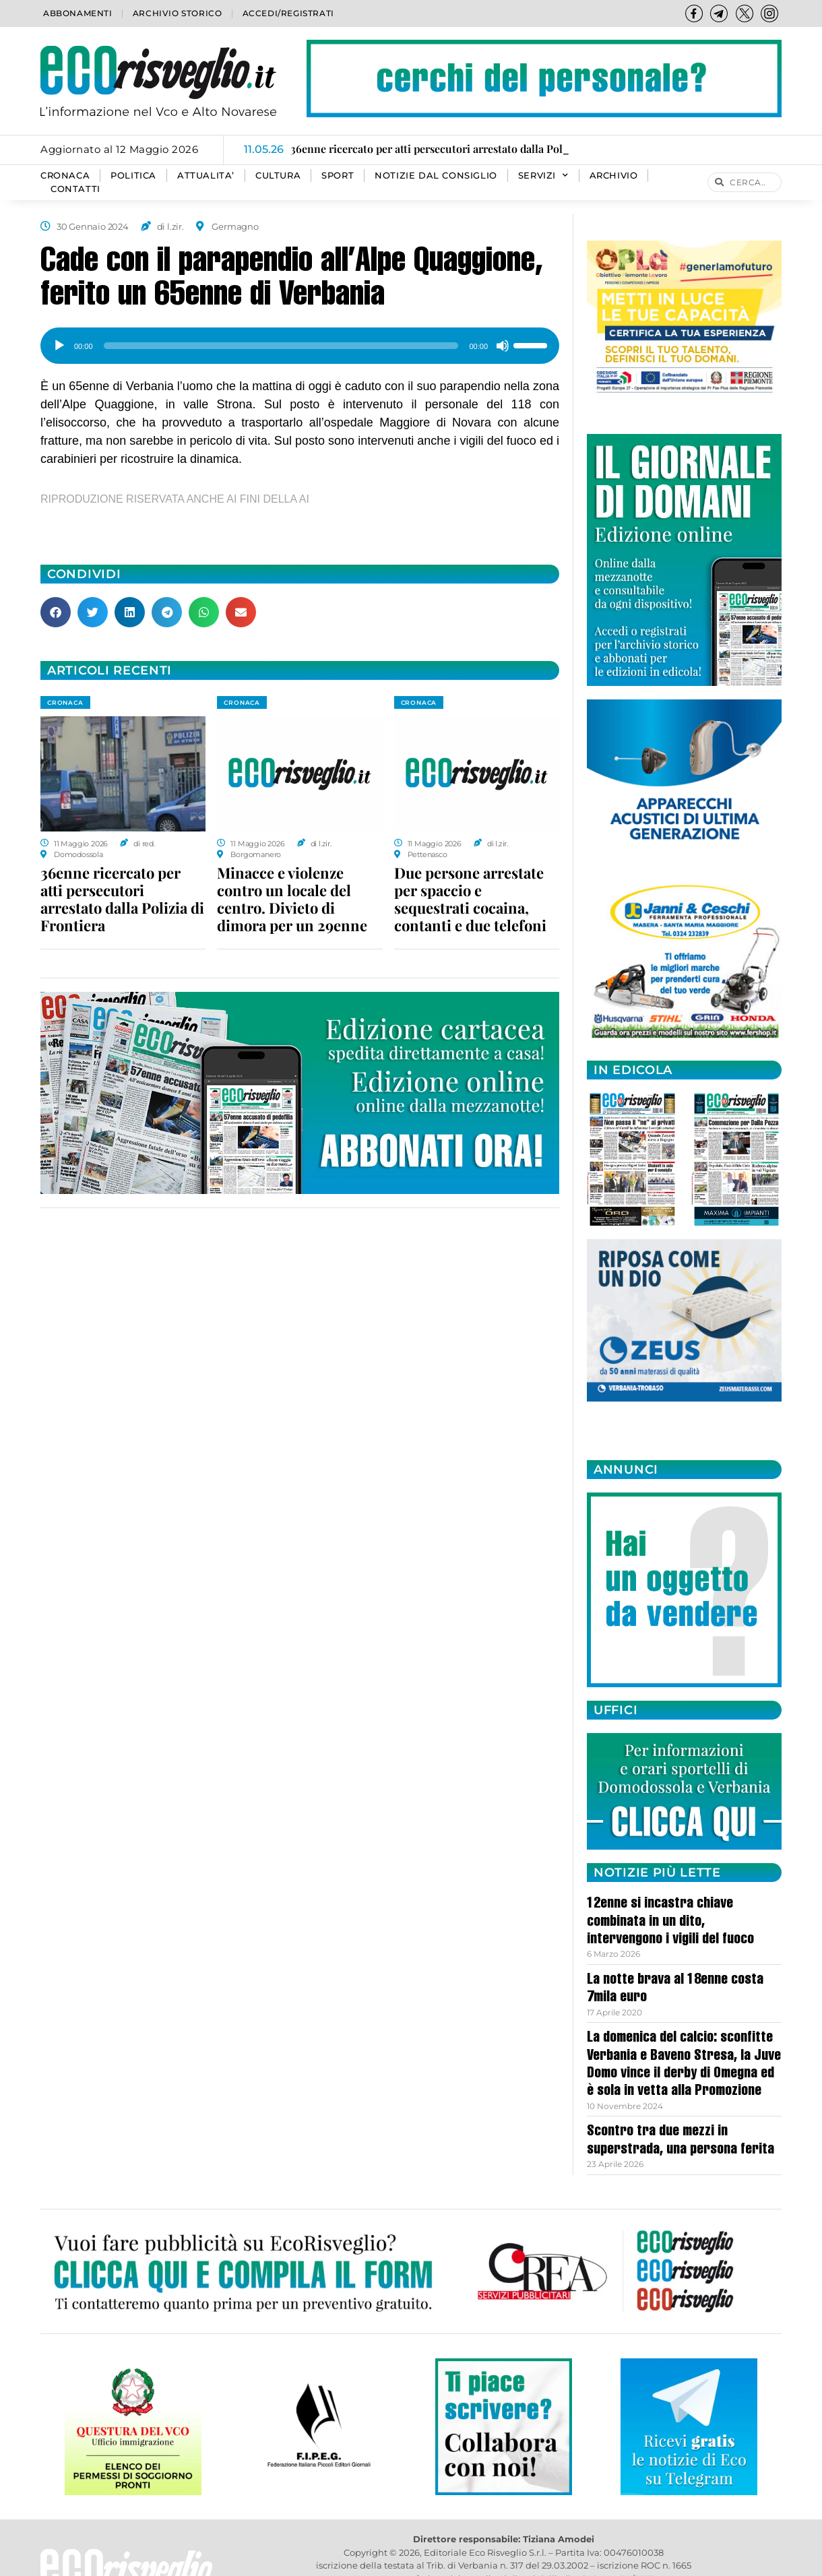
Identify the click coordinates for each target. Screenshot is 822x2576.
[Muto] (502, 345)
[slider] (281, 345)
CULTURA (278, 175)
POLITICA (133, 175)
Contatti (75, 189)
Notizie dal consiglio (436, 175)
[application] (299, 340)
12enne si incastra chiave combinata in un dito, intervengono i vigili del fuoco (670, 1922)
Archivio (614, 175)
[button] (55, 612)
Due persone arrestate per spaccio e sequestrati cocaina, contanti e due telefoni (470, 898)
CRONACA (65, 175)
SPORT (337, 175)
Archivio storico (177, 13)
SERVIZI (543, 176)
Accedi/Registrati (288, 13)
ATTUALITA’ (205, 175)
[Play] (59, 345)
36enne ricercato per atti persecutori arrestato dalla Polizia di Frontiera (122, 898)
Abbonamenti (78, 13)
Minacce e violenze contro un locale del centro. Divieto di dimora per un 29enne (292, 898)
